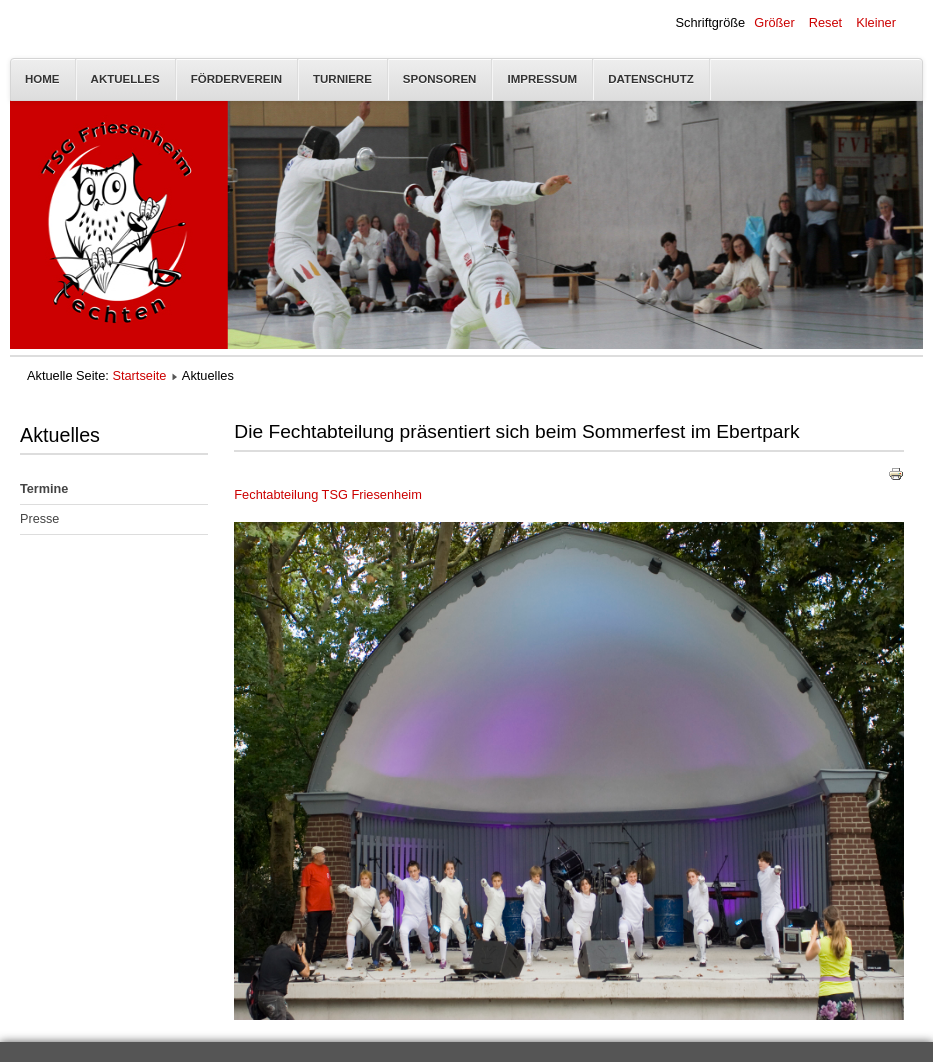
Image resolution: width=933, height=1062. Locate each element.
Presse (39, 519)
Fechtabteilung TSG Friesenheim (328, 494)
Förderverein (236, 79)
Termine (44, 489)
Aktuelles (125, 79)
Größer (774, 22)
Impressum (542, 79)
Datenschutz (651, 79)
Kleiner (876, 22)
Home (42, 79)
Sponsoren (440, 79)
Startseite (139, 375)
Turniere (342, 79)
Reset (825, 22)
